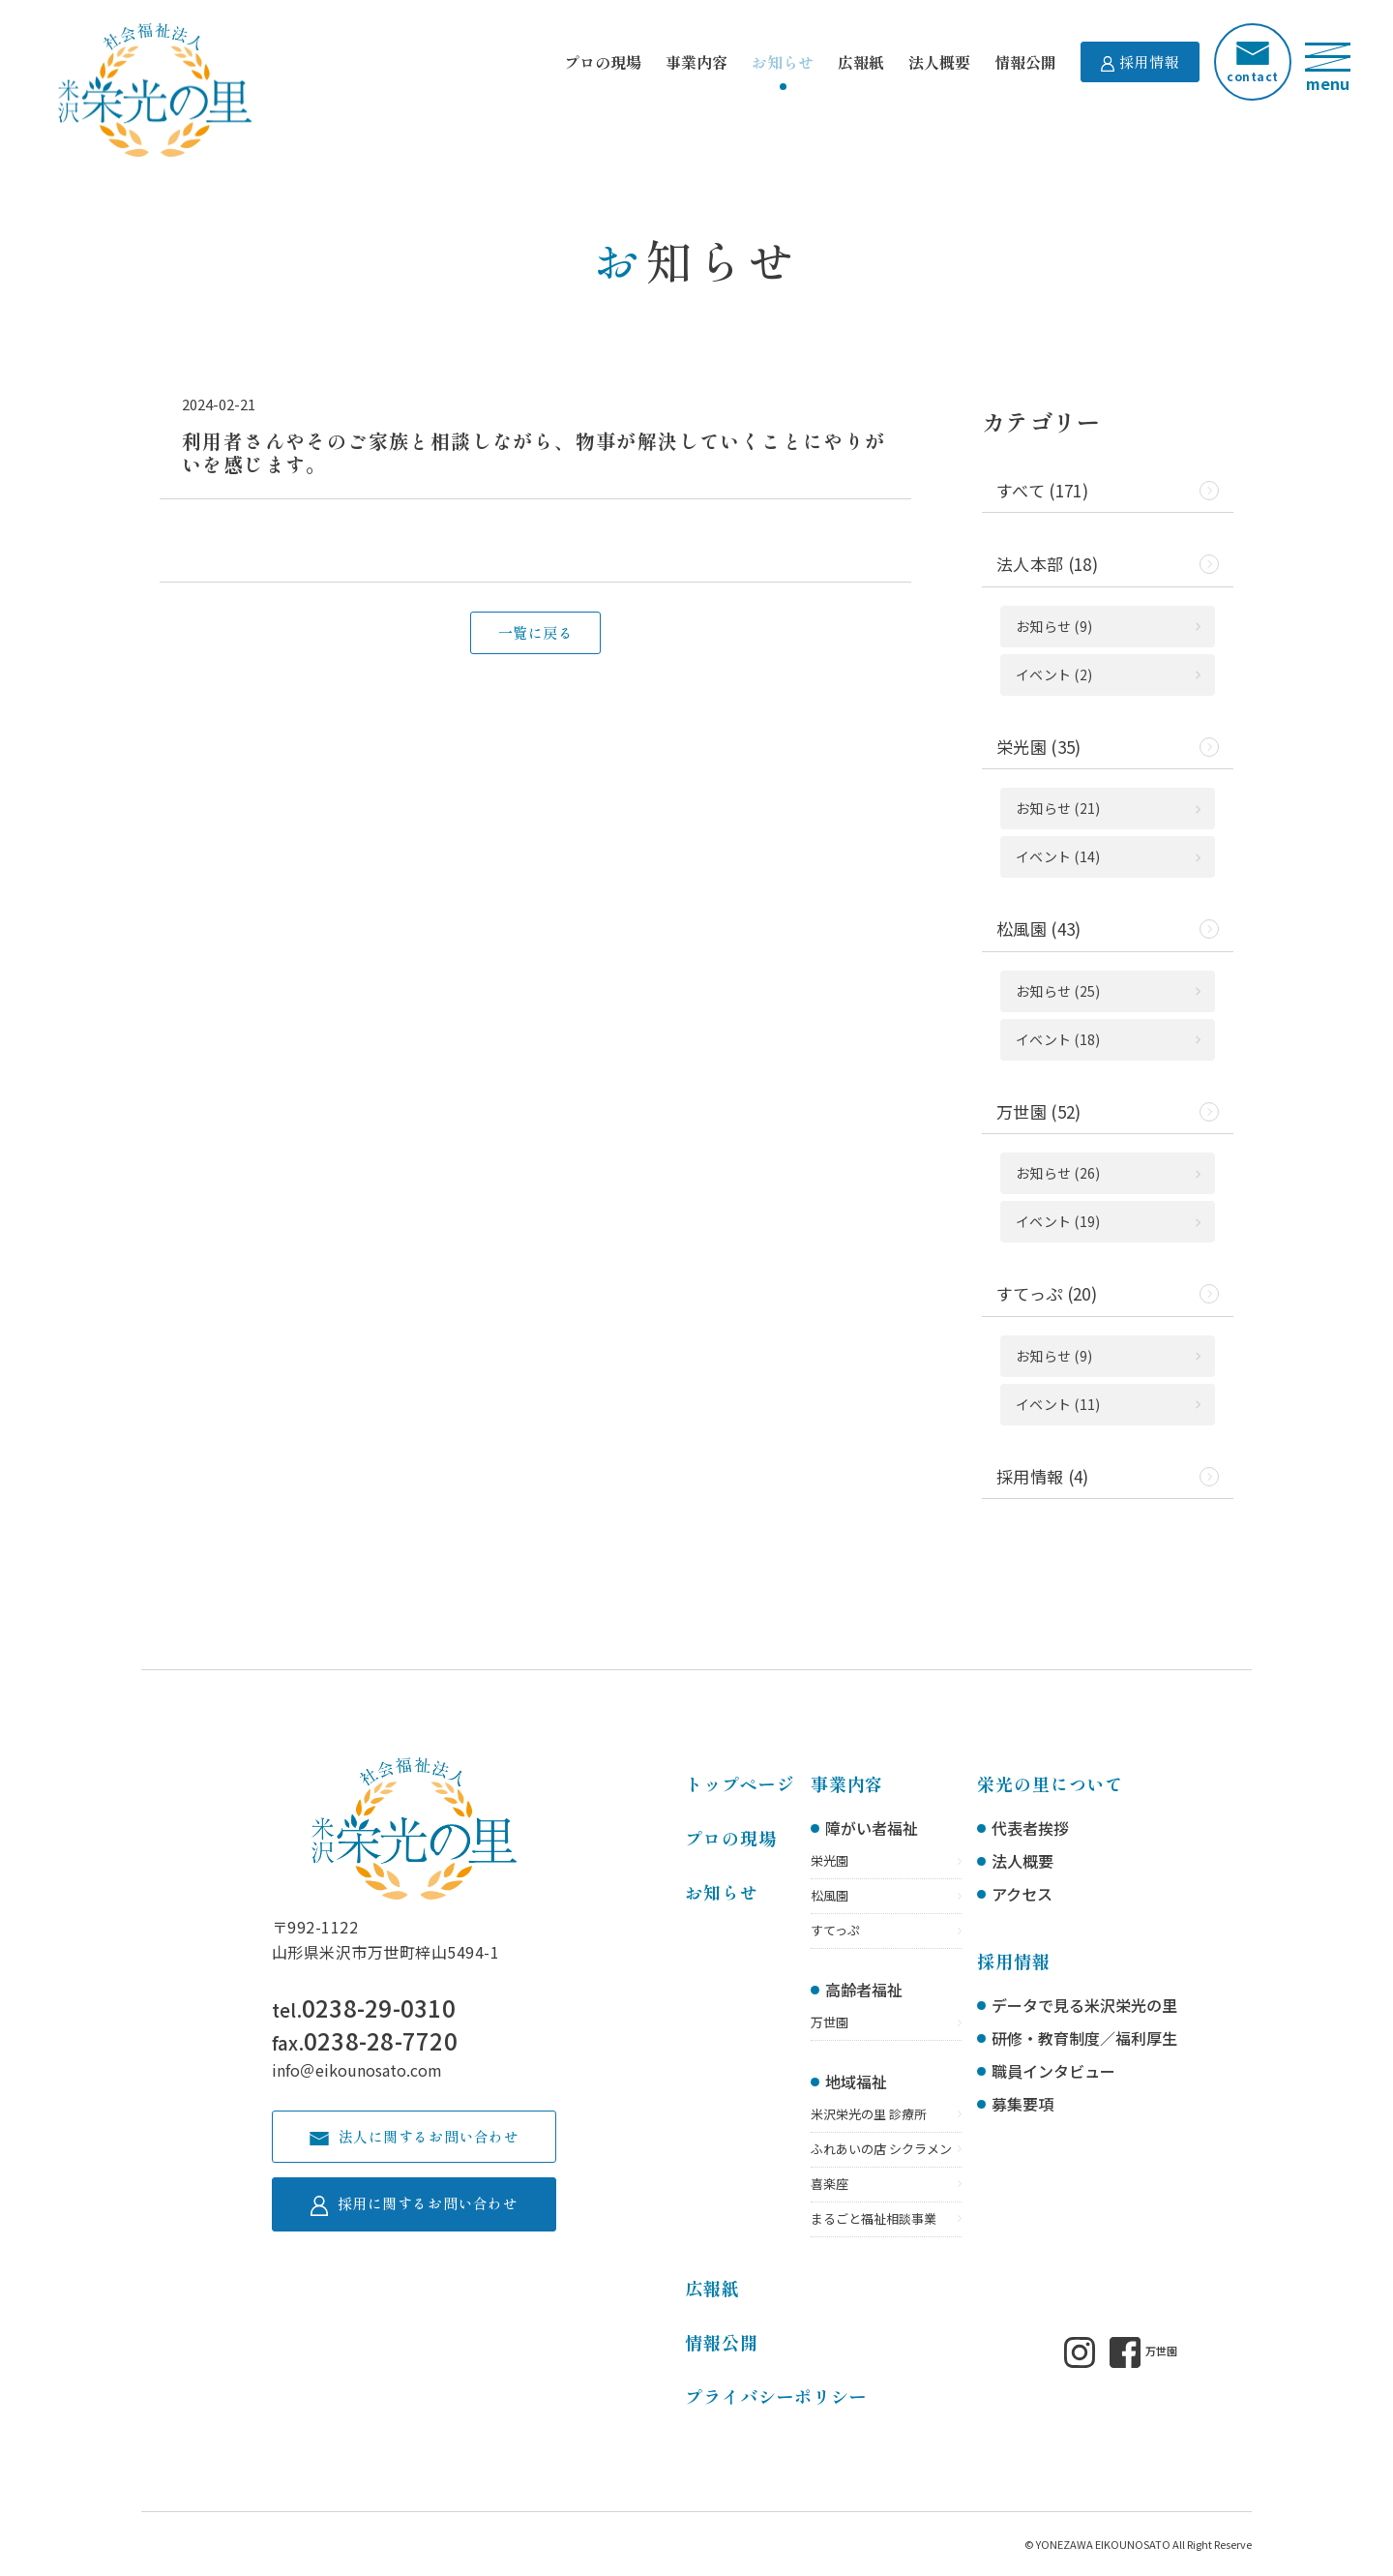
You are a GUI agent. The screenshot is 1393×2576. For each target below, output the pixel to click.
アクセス (1022, 1893)
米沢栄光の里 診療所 (869, 2114)
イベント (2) (1054, 674)
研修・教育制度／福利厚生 (1084, 2038)
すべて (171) (1042, 490)
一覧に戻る (536, 632)
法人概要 (939, 62)
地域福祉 (856, 2081)
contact (1252, 63)
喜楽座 (829, 2183)
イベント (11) (1058, 1404)
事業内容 (696, 62)
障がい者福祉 (871, 1828)
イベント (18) (1058, 1039)
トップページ (739, 1783)
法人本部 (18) (1047, 564)
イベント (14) (1058, 856)
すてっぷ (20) (1046, 1293)
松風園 (829, 1895)
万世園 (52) (1039, 1111)
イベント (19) (1058, 1221)
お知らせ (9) (1054, 626)
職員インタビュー (1053, 2070)
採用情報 (1140, 61)
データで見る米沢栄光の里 (1084, 2005)
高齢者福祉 (864, 1989)
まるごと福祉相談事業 (873, 2218)
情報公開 (1025, 62)
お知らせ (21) (1058, 808)
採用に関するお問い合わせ (414, 2204)
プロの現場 (602, 62)
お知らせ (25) (1058, 991)
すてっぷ (835, 1930)
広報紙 (861, 62)
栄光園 (829, 1860)
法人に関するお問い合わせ (414, 2136)
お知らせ (783, 62)
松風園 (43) (1039, 928)
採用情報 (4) (1042, 1476)
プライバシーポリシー (776, 2396)
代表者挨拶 (1030, 1828)
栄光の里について (1050, 1783)
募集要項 (1022, 2103)
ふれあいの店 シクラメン (881, 2149)
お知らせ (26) (1058, 1173)
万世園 (829, 2022)
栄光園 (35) (1039, 746)
